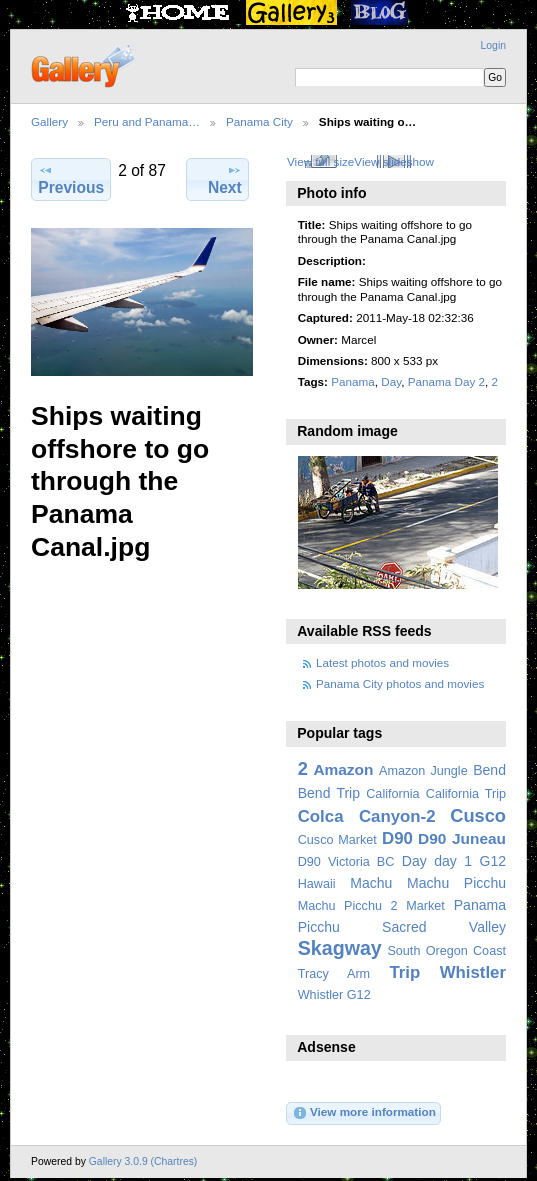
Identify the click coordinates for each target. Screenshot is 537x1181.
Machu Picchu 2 (348, 906)
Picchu (319, 927)
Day (391, 381)
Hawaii (317, 884)
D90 (397, 838)
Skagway (340, 948)
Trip (404, 972)
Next (225, 179)
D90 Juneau (462, 838)
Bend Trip (329, 793)
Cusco (478, 815)
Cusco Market (337, 840)
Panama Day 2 (446, 381)
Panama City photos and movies (400, 683)
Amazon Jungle (423, 771)
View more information (364, 1113)
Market (425, 906)
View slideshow (394, 161)
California (392, 794)
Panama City (259, 121)
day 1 (453, 861)
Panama (353, 381)
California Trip (466, 794)
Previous (71, 179)
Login (493, 45)
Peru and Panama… (147, 121)
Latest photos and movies (382, 662)
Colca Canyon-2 (367, 816)
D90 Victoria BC (346, 862)
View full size (320, 161)
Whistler (473, 972)
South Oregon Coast (446, 951)
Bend (489, 770)
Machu (371, 883)
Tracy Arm (334, 974)
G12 (492, 861)
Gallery (49, 121)
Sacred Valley (444, 927)
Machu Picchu (456, 883)
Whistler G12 (334, 995)
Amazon (343, 769)
